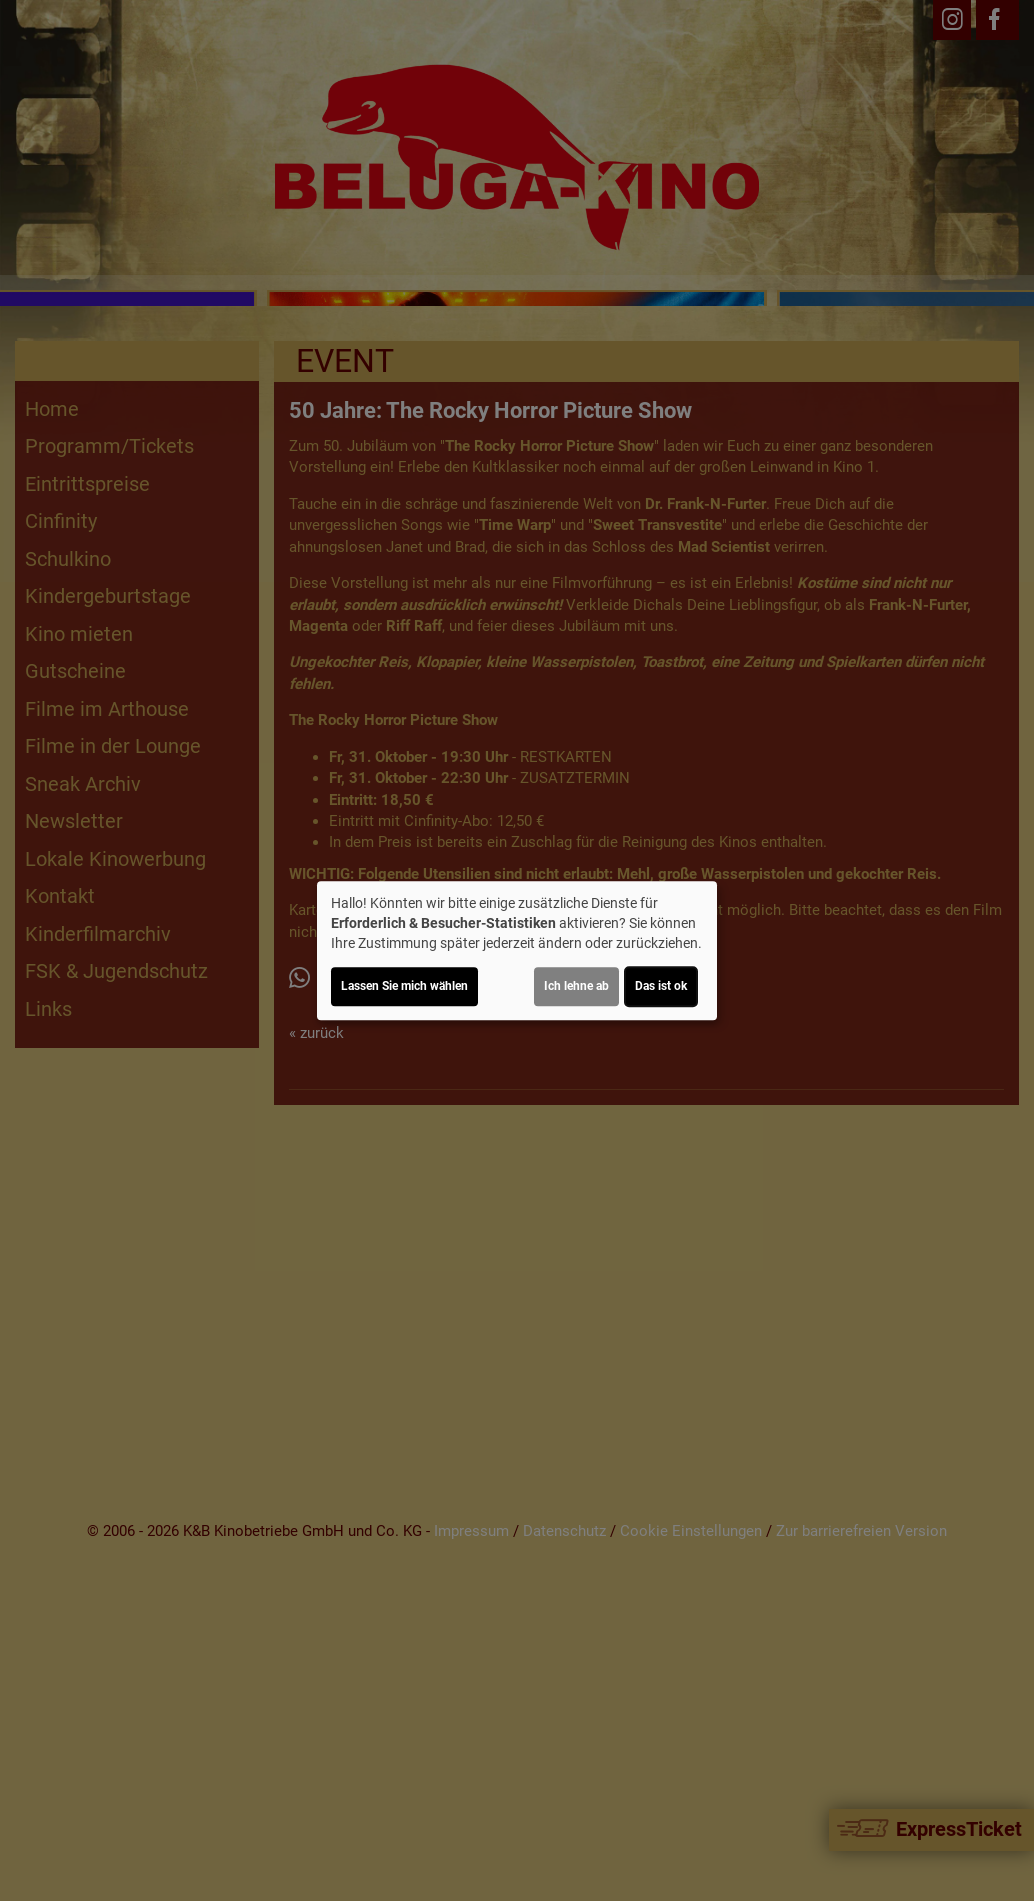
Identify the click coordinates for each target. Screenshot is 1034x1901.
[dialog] (517, 951)
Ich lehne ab (576, 986)
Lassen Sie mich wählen (404, 986)
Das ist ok (661, 986)
